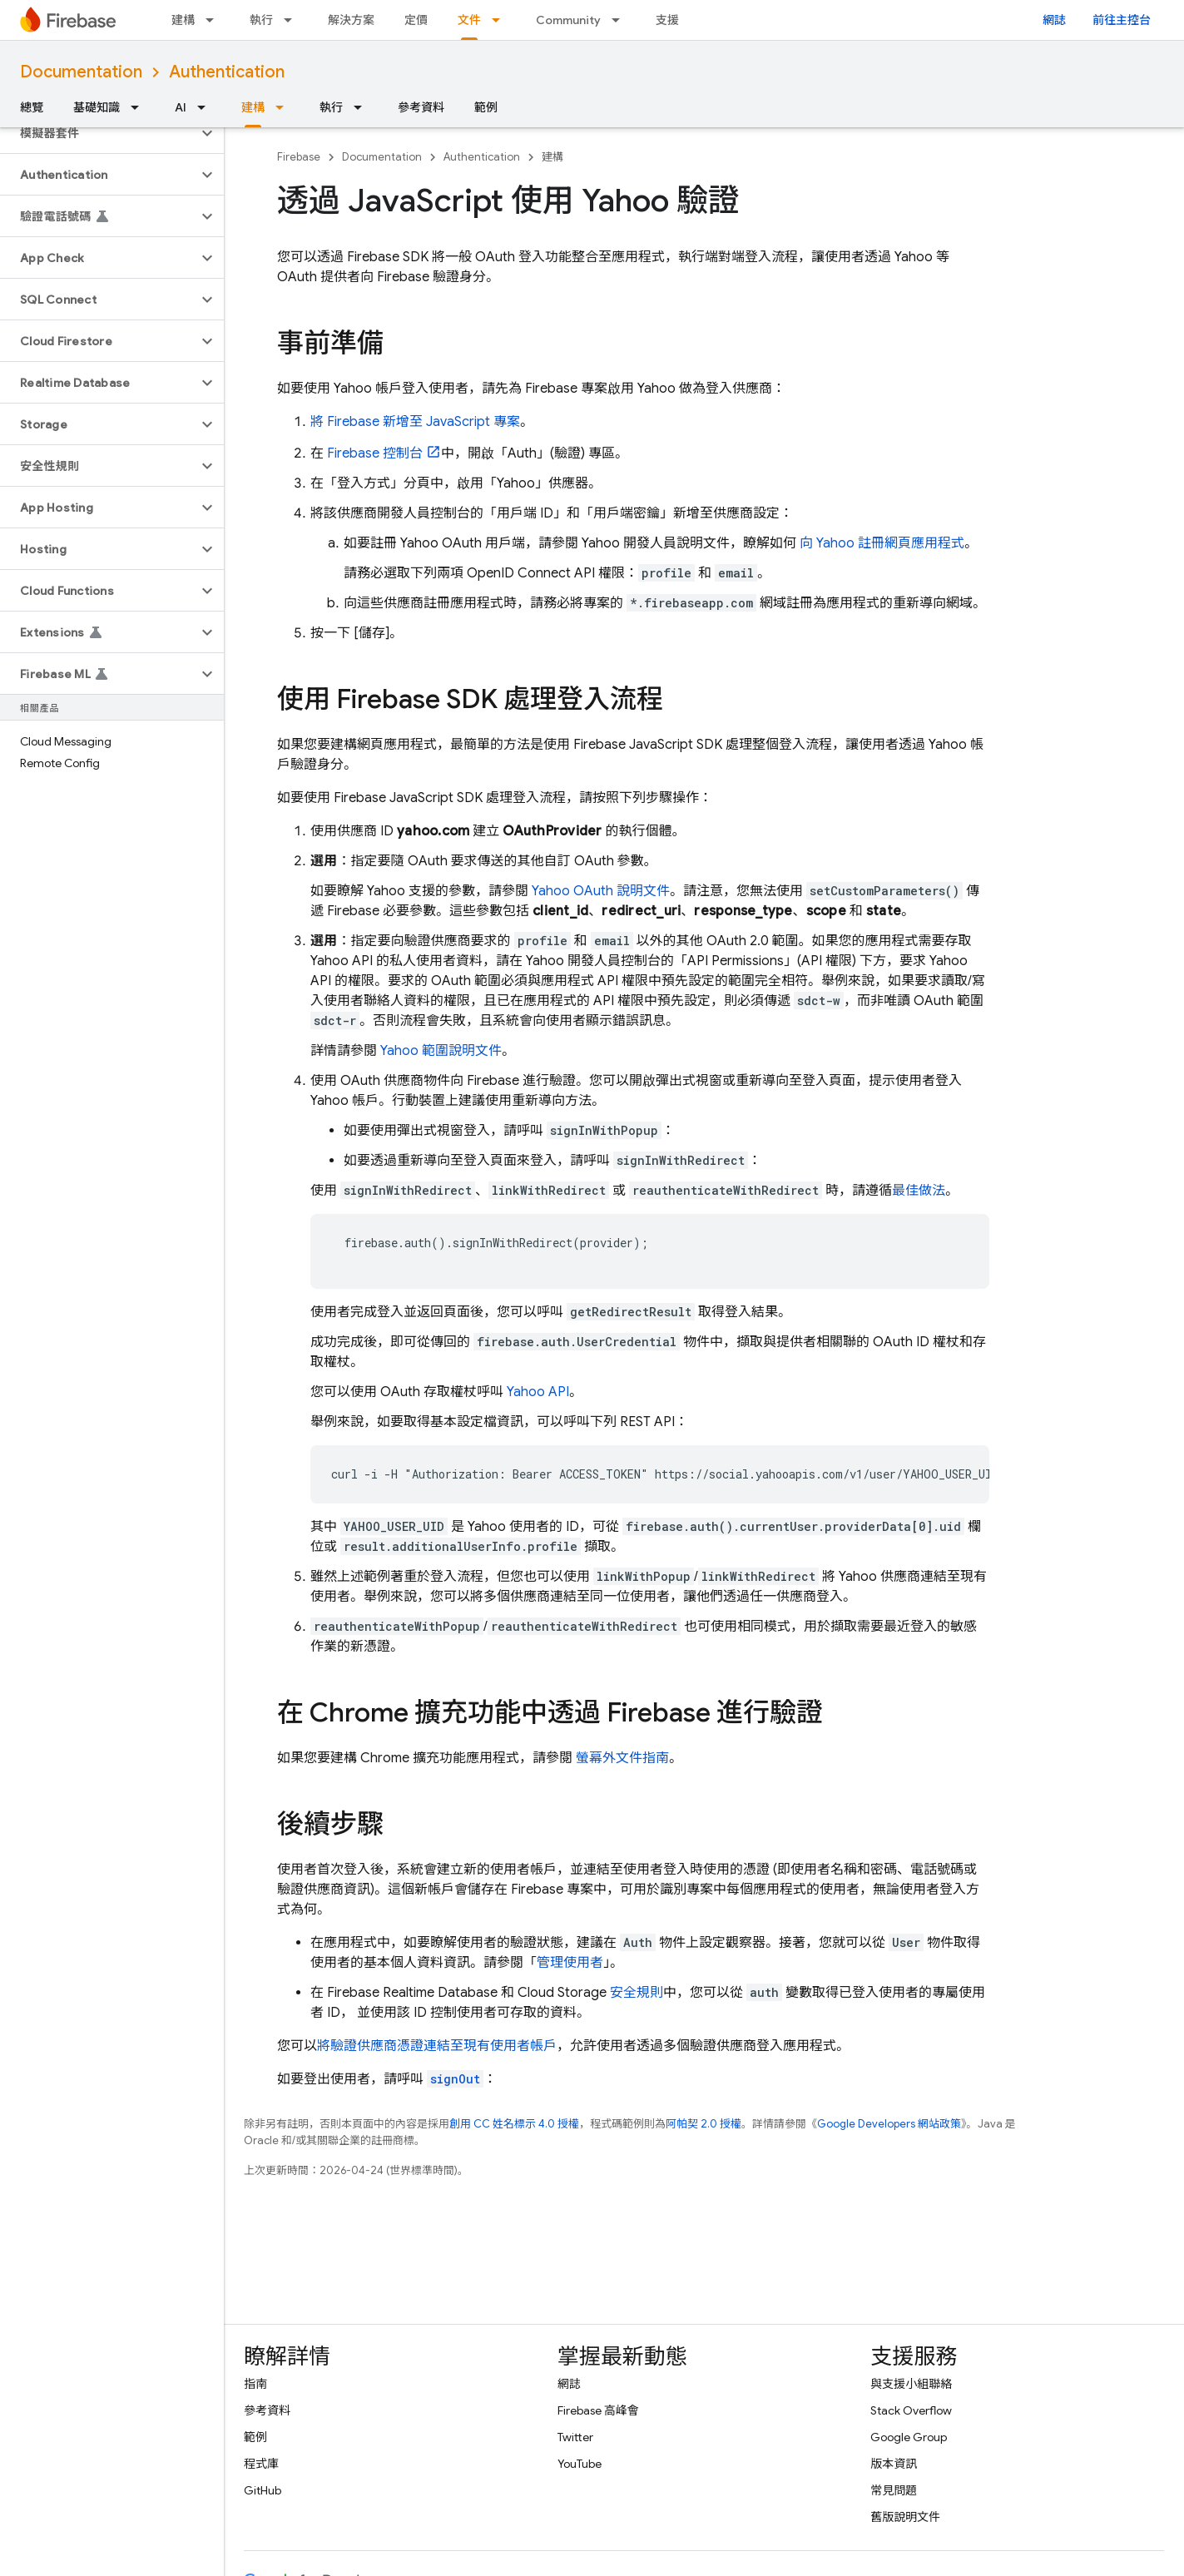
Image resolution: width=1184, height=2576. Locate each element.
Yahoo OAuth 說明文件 (601, 891)
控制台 (375, 453)
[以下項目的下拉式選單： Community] (621, 20)
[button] (98, 133)
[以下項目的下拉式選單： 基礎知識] (140, 107)
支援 (667, 19)
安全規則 (636, 1992)
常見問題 (893, 2490)
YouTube (579, 2463)
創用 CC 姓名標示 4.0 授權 (514, 2124)
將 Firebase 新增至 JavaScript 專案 (415, 422)
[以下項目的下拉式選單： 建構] (215, 20)
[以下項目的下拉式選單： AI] (206, 107)
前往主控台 (1121, 19)
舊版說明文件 (905, 2516)
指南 (255, 2383)
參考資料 (421, 107)
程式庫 (261, 2463)
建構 (183, 19)
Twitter (575, 2437)
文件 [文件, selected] (469, 19)
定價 (416, 19)
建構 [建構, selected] (253, 107)
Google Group (908, 2437)
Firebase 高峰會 (598, 2410)
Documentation (81, 72)
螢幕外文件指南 (620, 1758)
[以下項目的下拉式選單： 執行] (293, 20)
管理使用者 (570, 1962)
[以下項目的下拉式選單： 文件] (501, 20)
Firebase (298, 157)
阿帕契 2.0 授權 (703, 2124)
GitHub (262, 2490)
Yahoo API (538, 1392)
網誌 (1054, 19)
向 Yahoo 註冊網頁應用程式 (880, 543)
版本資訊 (893, 2463)
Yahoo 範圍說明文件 (441, 1051)
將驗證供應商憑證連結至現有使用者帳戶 (437, 2046)
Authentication (227, 72)
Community (568, 19)
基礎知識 (96, 107)
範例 (486, 107)
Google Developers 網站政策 (889, 2124)
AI (180, 107)
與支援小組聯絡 (911, 2383)
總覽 (31, 107)
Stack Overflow (911, 2410)
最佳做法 (918, 1190)
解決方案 (351, 19)
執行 (261, 19)
